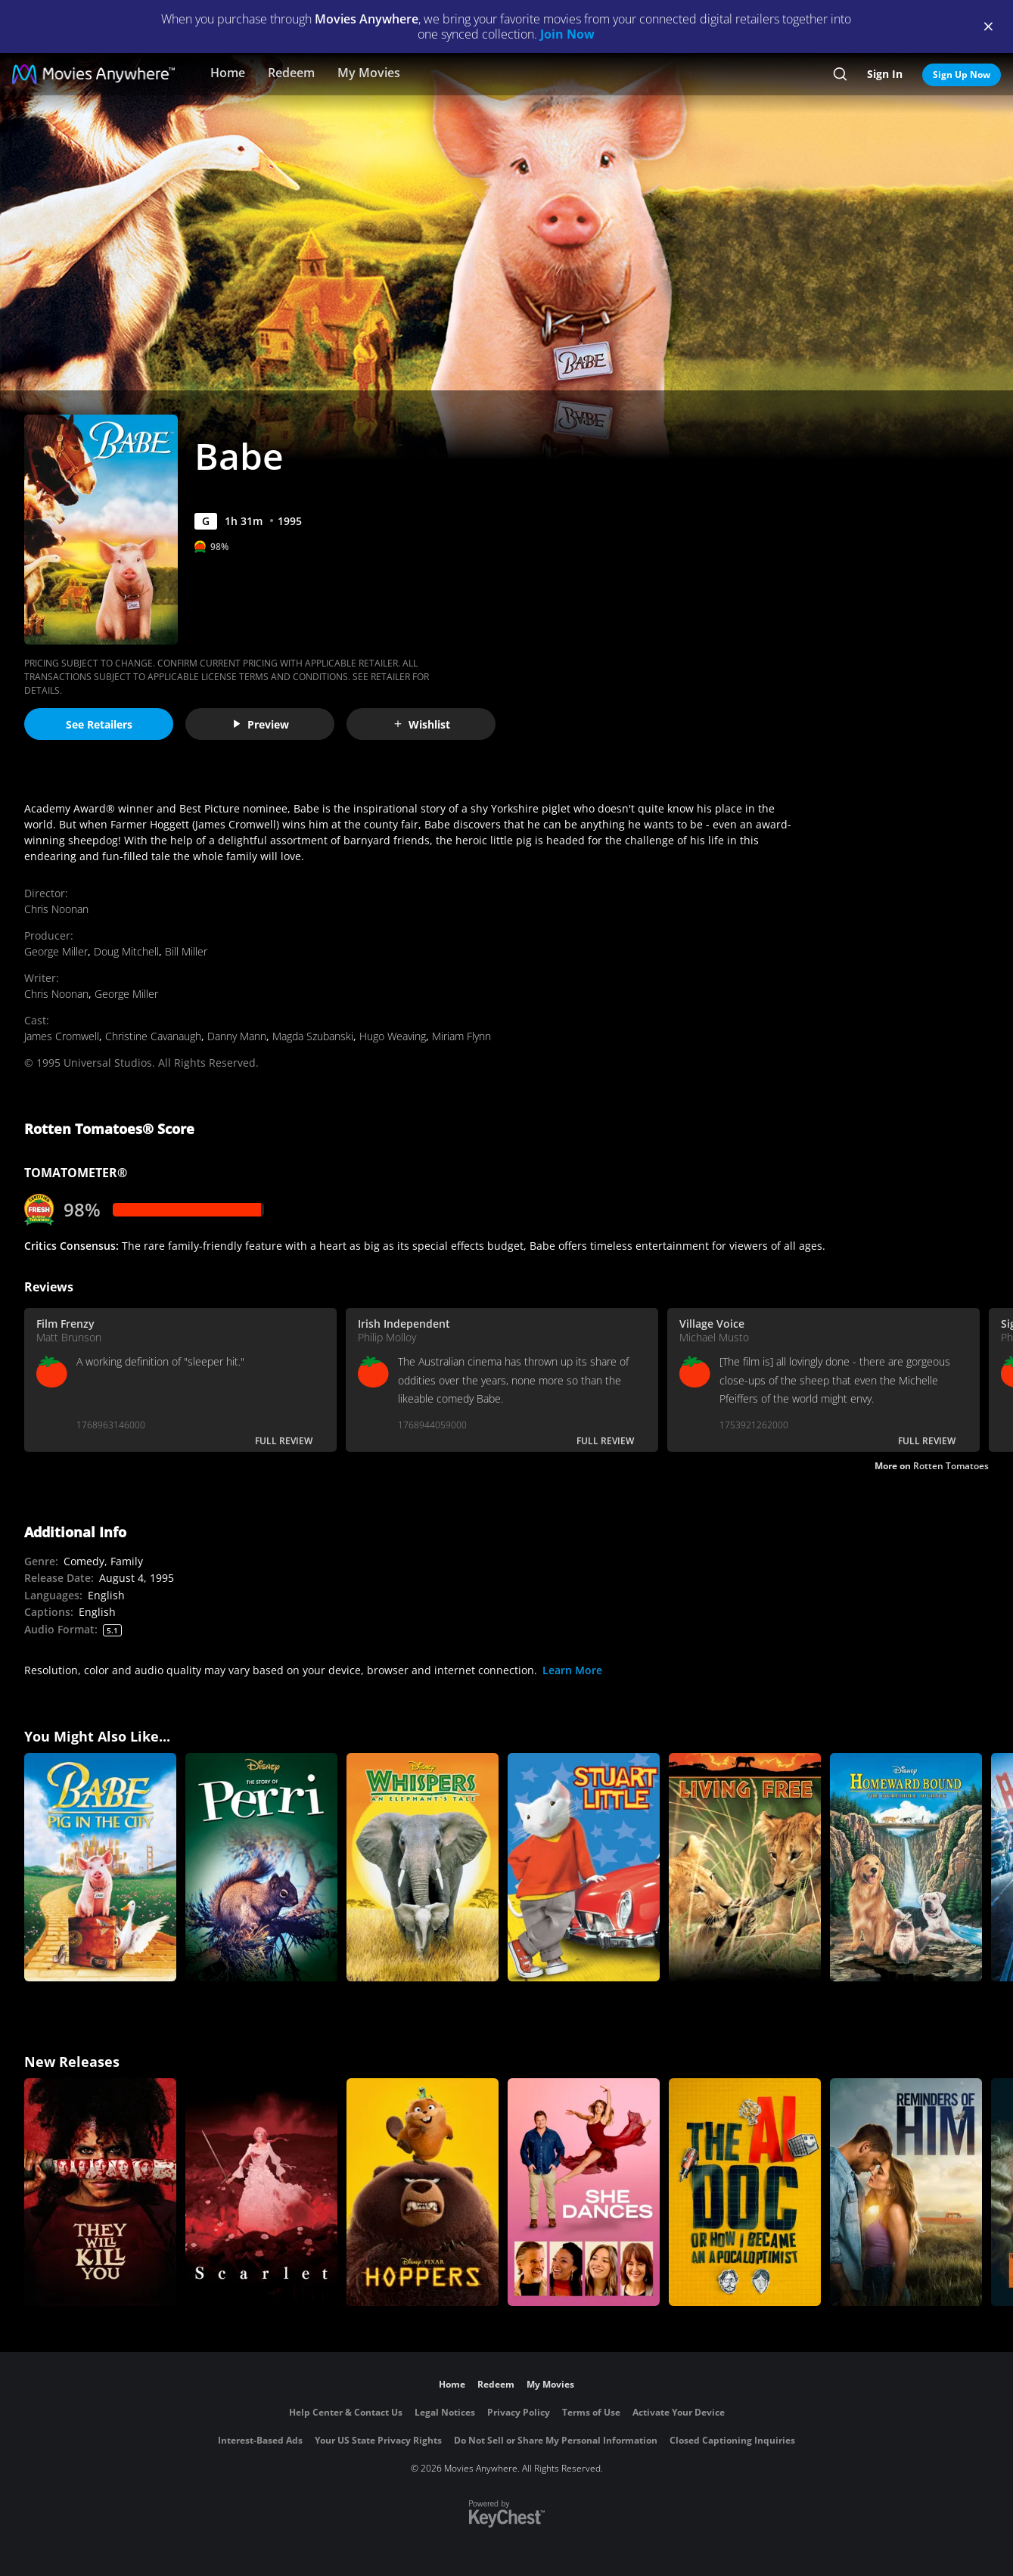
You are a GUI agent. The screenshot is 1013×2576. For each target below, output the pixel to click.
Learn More (572, 1670)
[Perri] (261, 1867)
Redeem (291, 72)
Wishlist (421, 724)
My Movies (368, 72)
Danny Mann (236, 1036)
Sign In (885, 74)
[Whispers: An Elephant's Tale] (422, 1867)
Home (227, 72)
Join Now (567, 34)
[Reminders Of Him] (906, 2192)
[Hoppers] (422, 2192)
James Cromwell (61, 1036)
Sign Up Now (961, 74)
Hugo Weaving (392, 1036)
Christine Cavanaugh (153, 1036)
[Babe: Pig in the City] (100, 1867)
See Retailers (99, 724)
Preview (260, 724)
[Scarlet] (261, 2192)
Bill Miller (186, 951)
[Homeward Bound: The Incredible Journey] (906, 1867)
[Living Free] (745, 1867)
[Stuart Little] (584, 1867)
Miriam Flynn (461, 1036)
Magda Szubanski (312, 1036)
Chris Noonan (56, 909)
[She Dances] (584, 2192)
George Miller (56, 951)
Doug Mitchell (126, 951)
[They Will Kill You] (100, 2192)
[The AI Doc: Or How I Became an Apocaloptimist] (745, 2192)
